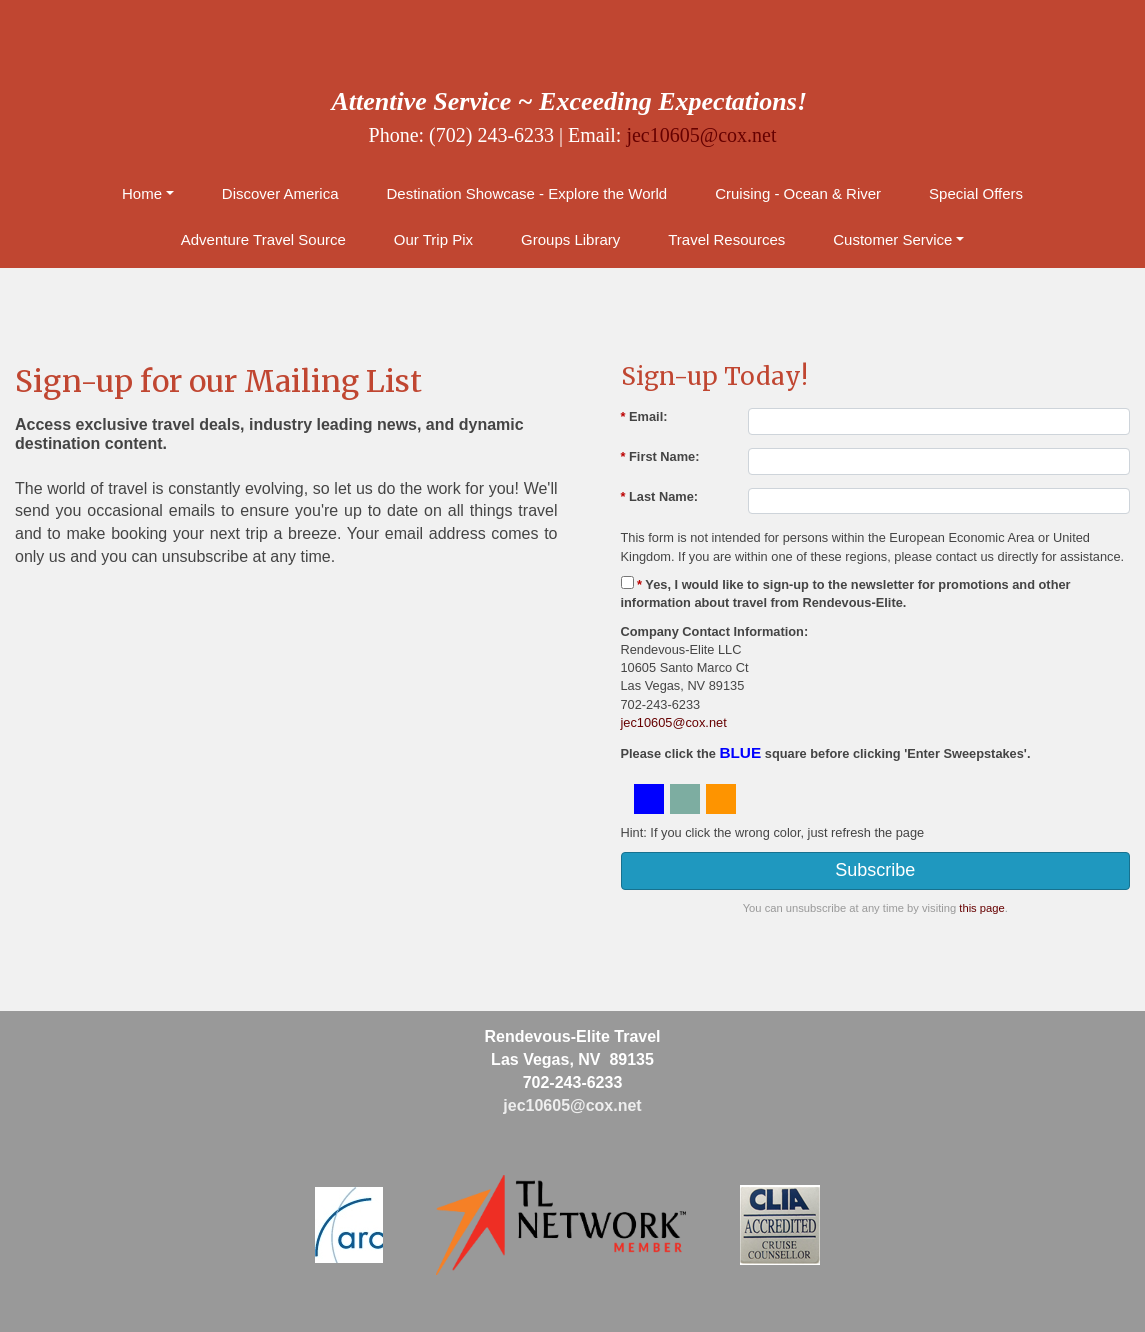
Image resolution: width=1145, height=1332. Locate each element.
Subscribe (875, 870)
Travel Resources (726, 239)
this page (981, 908)
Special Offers (976, 193)
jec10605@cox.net (701, 135)
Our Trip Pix (433, 239)
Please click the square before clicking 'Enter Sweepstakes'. (826, 752)
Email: (644, 416)
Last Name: (660, 496)
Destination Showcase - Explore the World (527, 193)
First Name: (660, 456)
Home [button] (142, 193)
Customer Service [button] (892, 239)
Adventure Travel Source (263, 239)
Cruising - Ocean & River (798, 193)
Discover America (280, 193)
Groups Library (570, 239)
